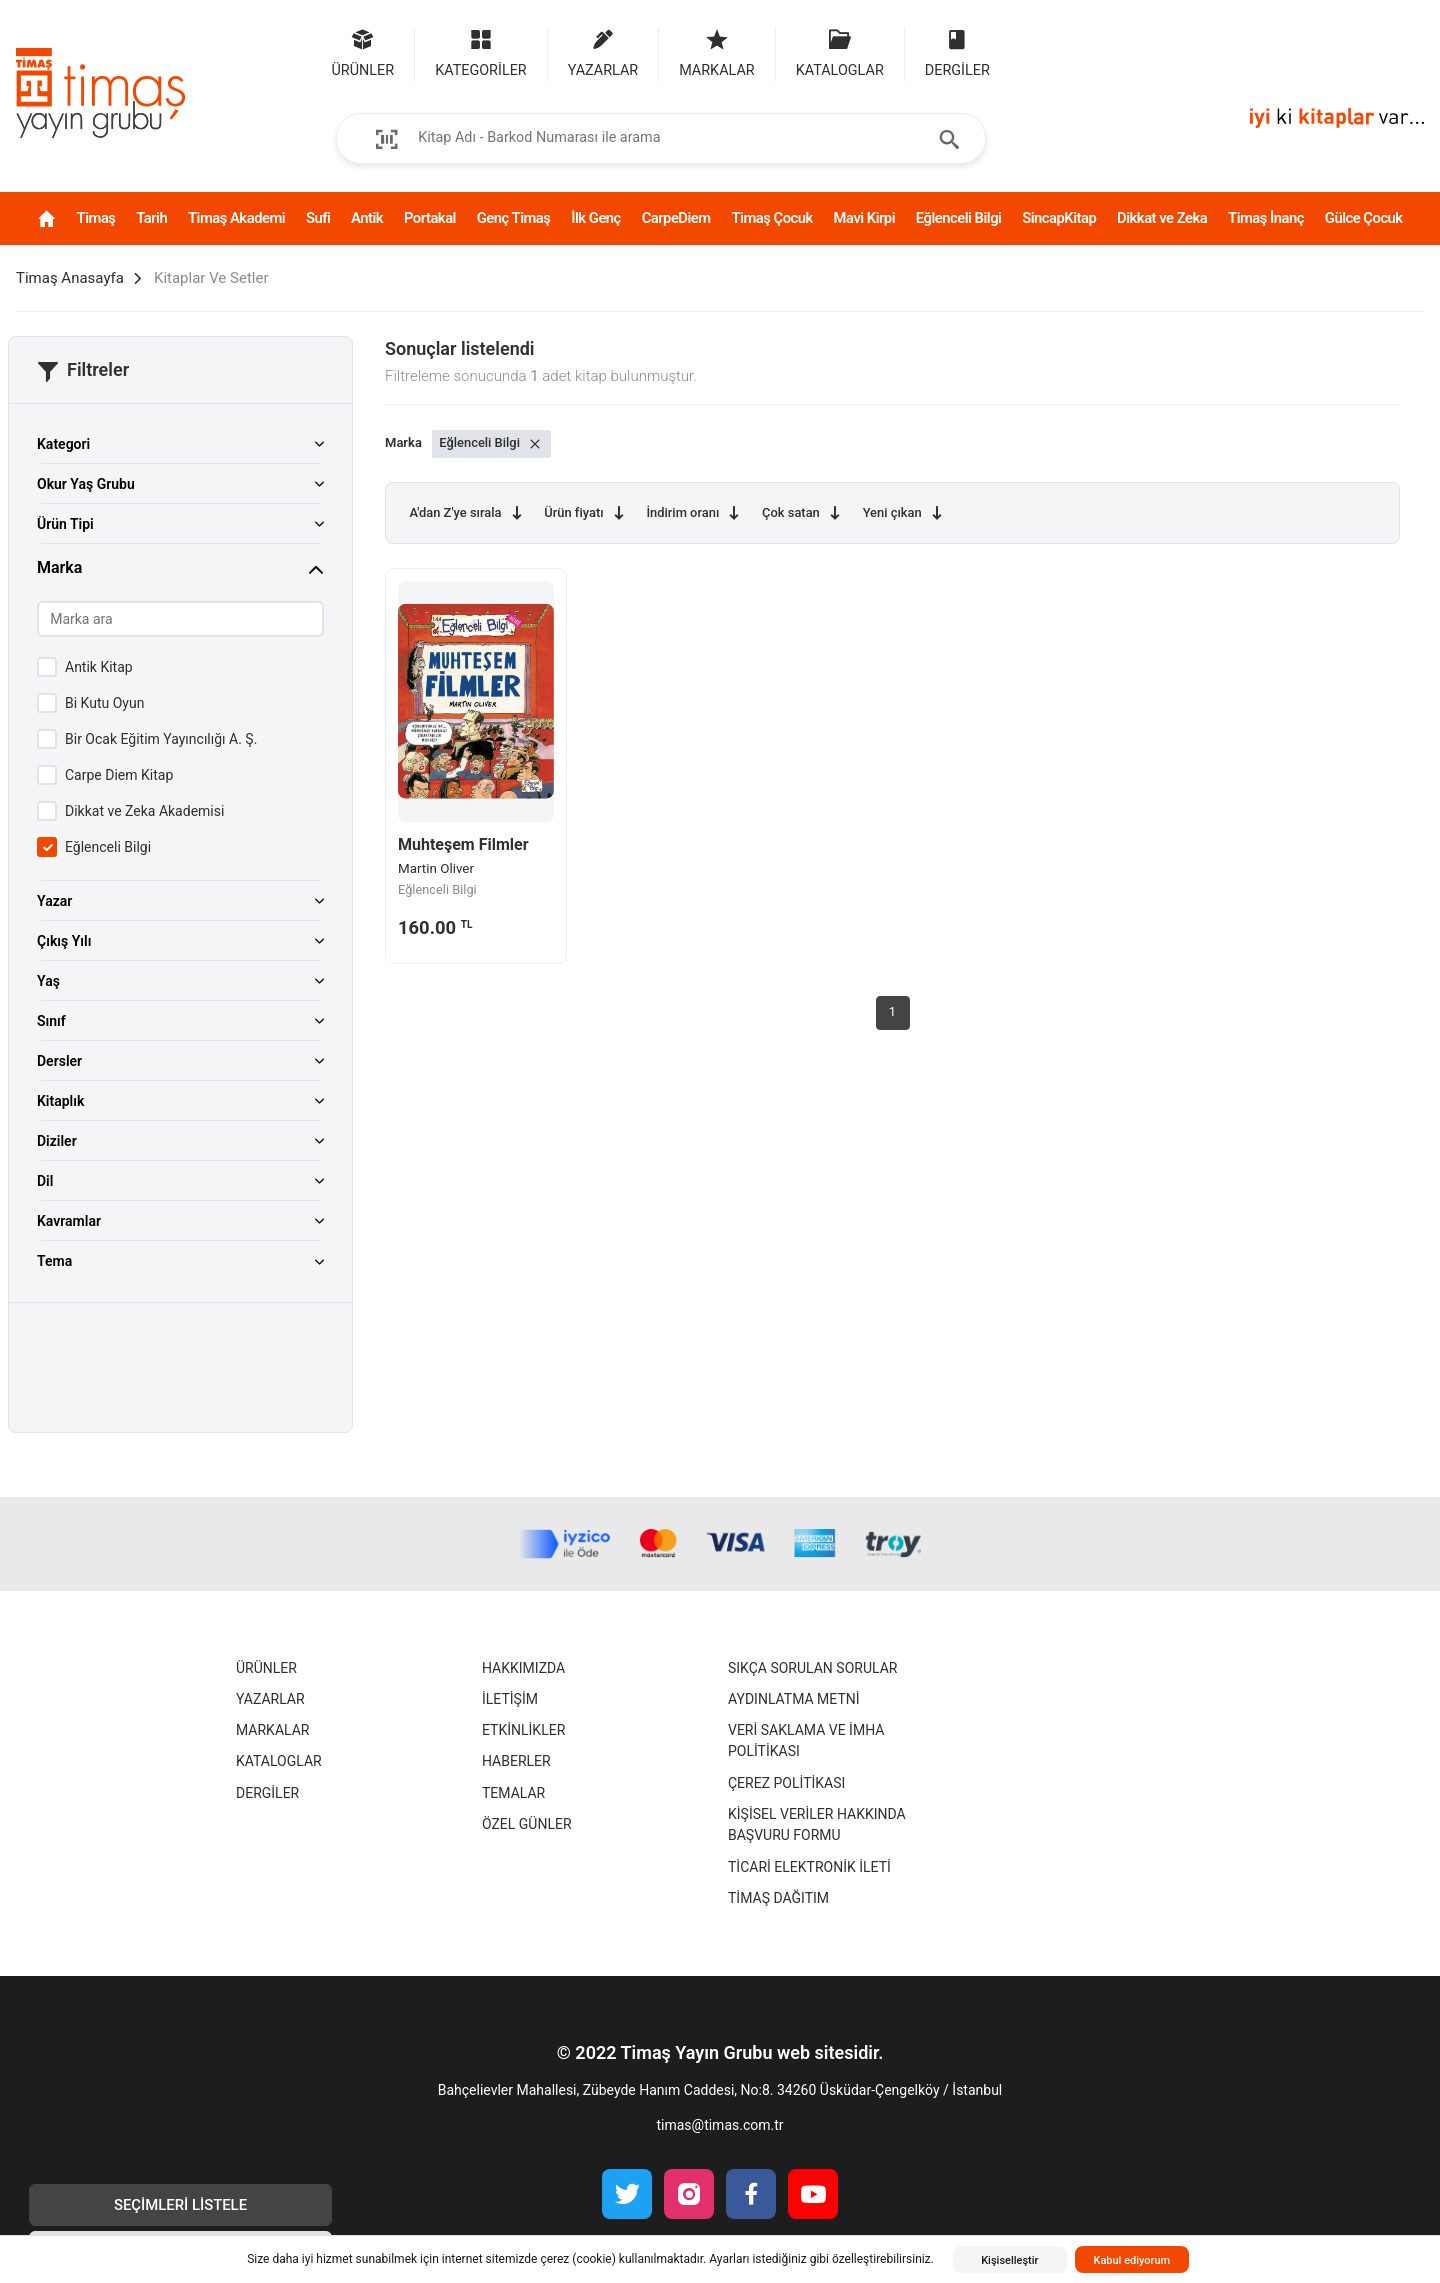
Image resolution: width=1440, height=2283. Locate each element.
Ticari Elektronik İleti (809, 1867)
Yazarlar (270, 1699)
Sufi (318, 218)
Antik (367, 218)
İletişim (510, 1699)
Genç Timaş (514, 218)
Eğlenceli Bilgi (959, 218)
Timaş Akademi (236, 218)
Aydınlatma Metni (794, 1699)
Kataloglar (279, 1761)
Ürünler (266, 1668)
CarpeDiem (676, 218)
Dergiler (267, 1793)
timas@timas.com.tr (719, 2125)
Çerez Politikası (786, 1783)
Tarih (151, 218)
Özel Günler (527, 1824)
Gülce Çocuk (1364, 218)
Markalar (272, 1730)
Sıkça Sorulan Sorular (812, 1668)
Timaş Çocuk (771, 218)
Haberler (516, 1761)
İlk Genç (596, 218)
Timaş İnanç (1266, 218)
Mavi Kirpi (864, 218)
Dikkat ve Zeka (1162, 218)
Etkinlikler (523, 1730)
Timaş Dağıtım (778, 1898)
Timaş (96, 218)
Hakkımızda (523, 1668)
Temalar (513, 1793)
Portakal (430, 218)
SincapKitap (1059, 218)
